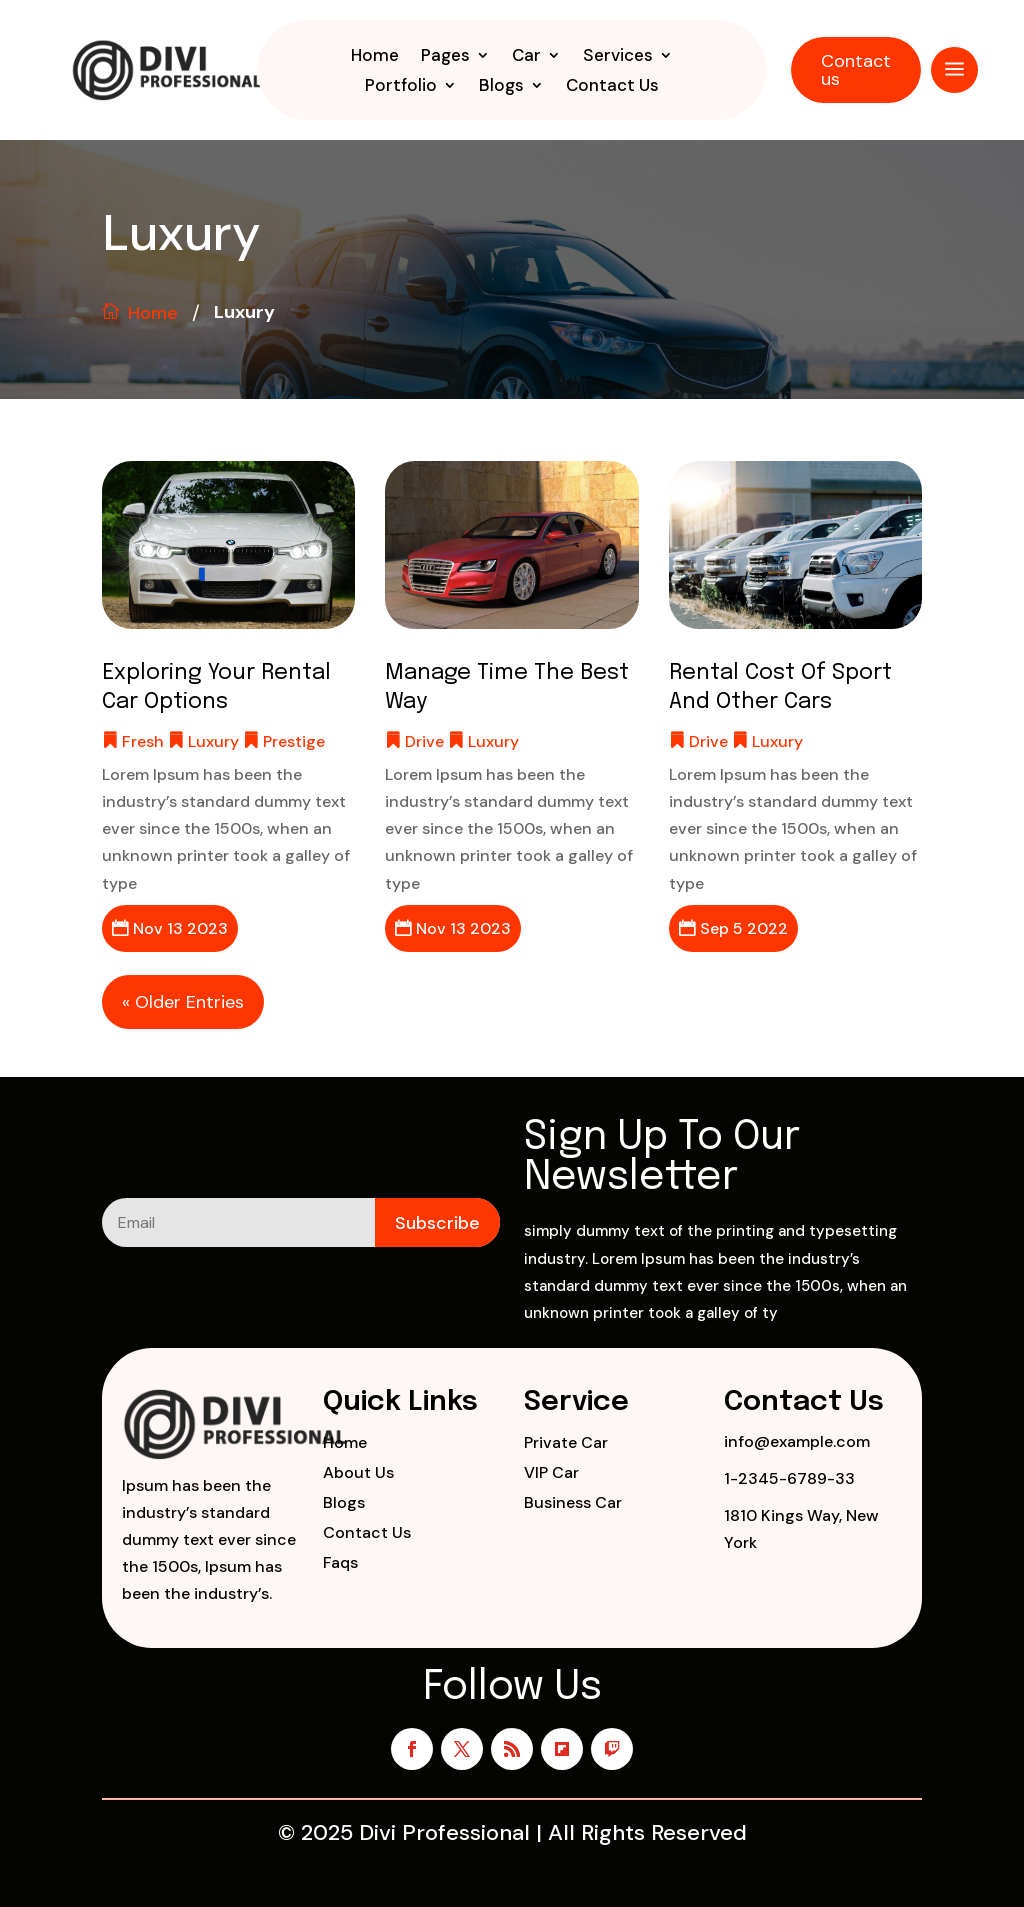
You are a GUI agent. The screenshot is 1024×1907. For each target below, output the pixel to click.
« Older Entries (183, 1002)
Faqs (340, 1564)
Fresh (143, 741)
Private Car (566, 1444)
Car (526, 57)
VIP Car (551, 1474)
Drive (424, 741)
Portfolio (401, 87)
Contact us (856, 70)
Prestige (294, 741)
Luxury (213, 741)
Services (618, 57)
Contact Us (612, 87)
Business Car (573, 1504)
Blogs (501, 87)
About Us (358, 1474)
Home (375, 57)
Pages (445, 57)
